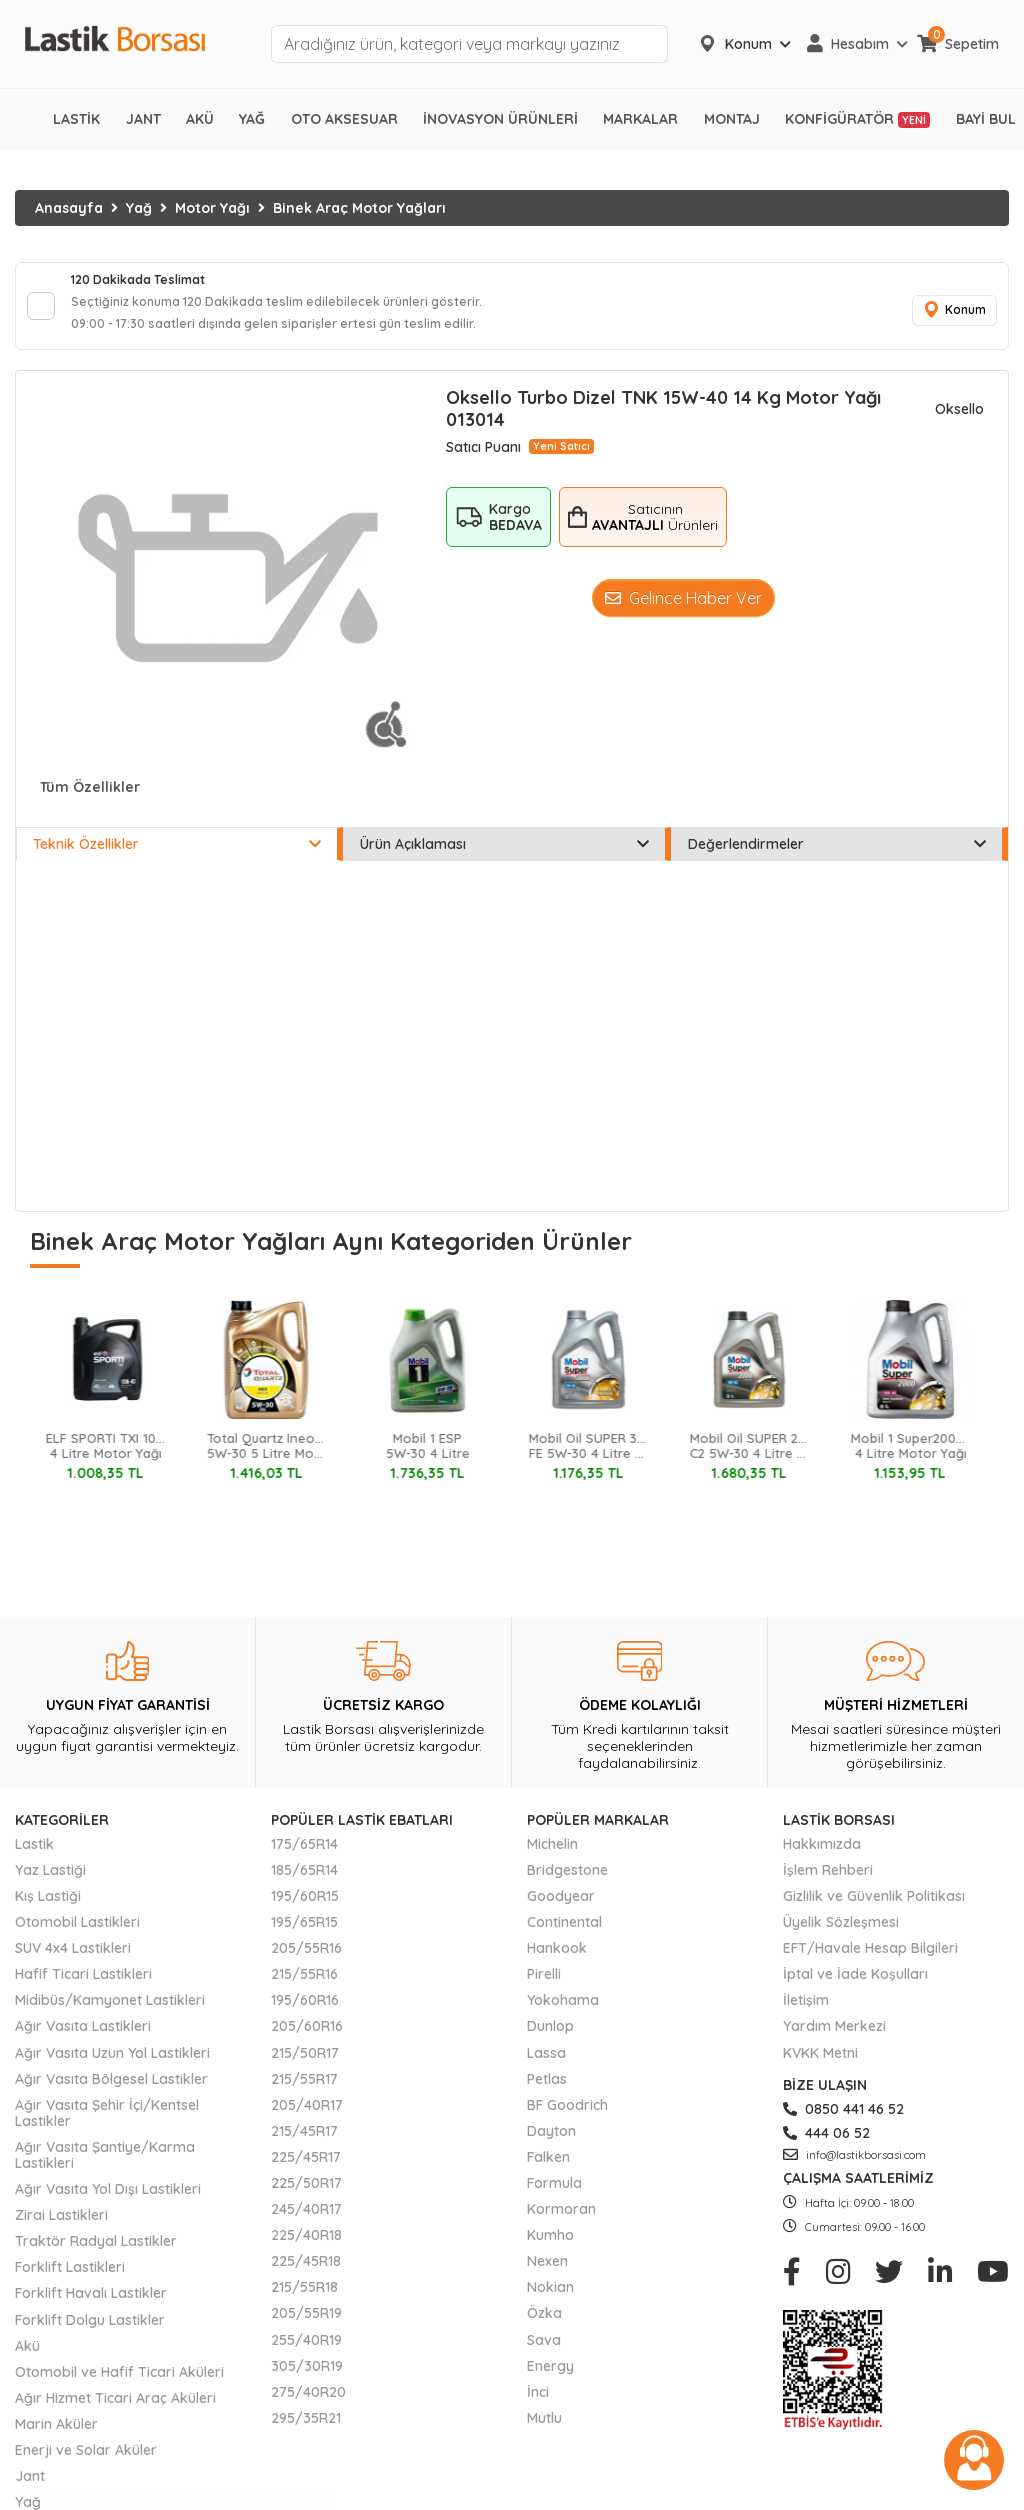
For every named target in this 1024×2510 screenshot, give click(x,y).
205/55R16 (306, 1960)
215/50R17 (305, 2064)
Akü (27, 2357)
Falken (548, 2169)
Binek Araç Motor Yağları (359, 208)
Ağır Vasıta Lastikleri (83, 2038)
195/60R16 (305, 2012)
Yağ (139, 208)
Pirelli (544, 1986)
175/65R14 (304, 1856)
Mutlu (544, 2430)
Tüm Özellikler (90, 799)
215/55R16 (304, 1986)
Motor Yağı (212, 208)
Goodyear (561, 1908)
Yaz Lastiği (50, 1882)
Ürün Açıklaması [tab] (504, 856)
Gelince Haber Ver (683, 609)
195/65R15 (304, 1934)
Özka (544, 2325)
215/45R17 (304, 2143)
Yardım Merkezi (834, 2038)
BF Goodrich (567, 2117)
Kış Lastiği (48, 1908)
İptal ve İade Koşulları (855, 1986)
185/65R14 (304, 1882)
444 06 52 (826, 2145)
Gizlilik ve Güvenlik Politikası (874, 1908)
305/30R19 (307, 2377)
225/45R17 (306, 2169)
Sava (544, 2351)
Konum (949, 316)
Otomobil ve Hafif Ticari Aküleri (119, 2384)
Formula (554, 2195)
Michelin (552, 1856)
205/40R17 (307, 2117)
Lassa (546, 2064)
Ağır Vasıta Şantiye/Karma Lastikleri (105, 2167)
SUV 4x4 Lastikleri (73, 1960)
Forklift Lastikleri (70, 2279)
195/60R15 (305, 1908)
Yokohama (563, 2012)
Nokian (550, 2299)
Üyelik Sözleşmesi (841, 1934)
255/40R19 (306, 2351)
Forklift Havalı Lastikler (91, 2305)
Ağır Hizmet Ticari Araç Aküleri (115, 2410)
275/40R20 (308, 2404)
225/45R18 (306, 2273)
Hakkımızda (822, 1856)
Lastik (34, 1856)
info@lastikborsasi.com (854, 2167)
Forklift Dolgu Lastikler (90, 2331)
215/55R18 (304, 2299)
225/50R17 (306, 2195)
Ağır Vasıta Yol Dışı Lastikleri (108, 2201)
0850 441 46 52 (843, 2121)
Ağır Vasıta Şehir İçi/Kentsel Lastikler (107, 2125)
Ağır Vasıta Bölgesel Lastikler (111, 2090)
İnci (538, 2404)
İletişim (806, 2012)
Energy (550, 2377)
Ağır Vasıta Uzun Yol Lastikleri (112, 2064)
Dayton (551, 2143)
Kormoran (561, 2221)
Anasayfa (69, 208)
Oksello (959, 421)
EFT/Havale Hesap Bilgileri (870, 1960)
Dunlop (550, 2038)
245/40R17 (306, 2221)
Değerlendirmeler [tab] (837, 856)
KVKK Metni (820, 2064)
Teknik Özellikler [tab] (177, 856)
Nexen (547, 2273)
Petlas (547, 2090)
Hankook (557, 1960)
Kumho (550, 2247)
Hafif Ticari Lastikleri (83, 1986)
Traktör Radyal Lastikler (96, 2253)
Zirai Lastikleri (61, 2227)
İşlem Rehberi (828, 1882)
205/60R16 (307, 2038)
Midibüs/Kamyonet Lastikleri (110, 2012)
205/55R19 (306, 2325)
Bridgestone (567, 1882)
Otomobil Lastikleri (77, 1934)
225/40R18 (306, 2247)
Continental (564, 1934)
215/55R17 (304, 2090)
